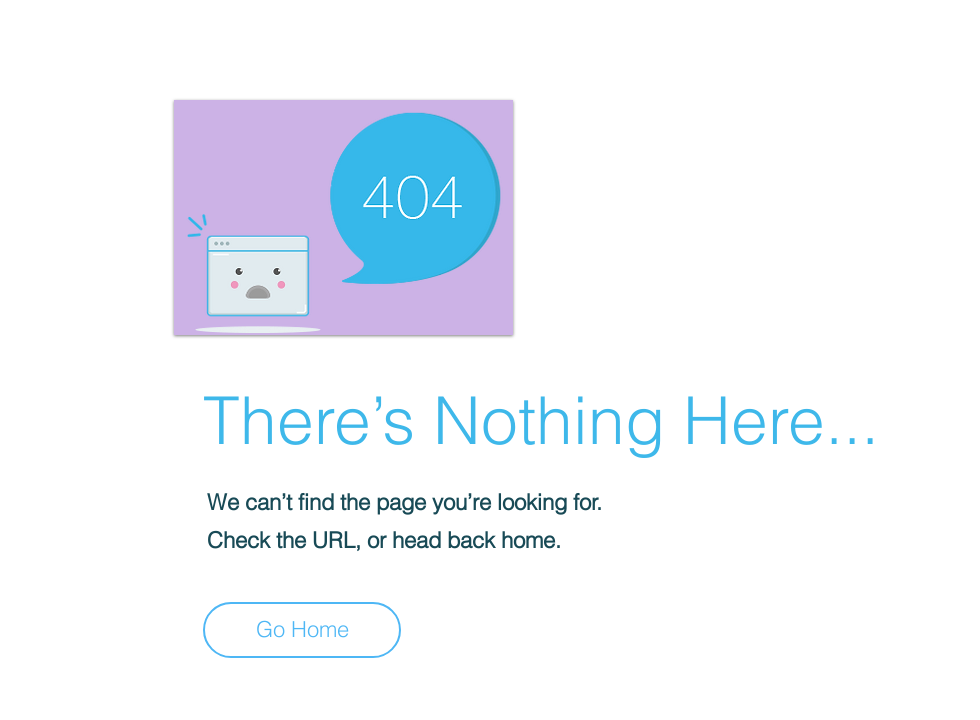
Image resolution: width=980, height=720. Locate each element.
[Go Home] (302, 630)
